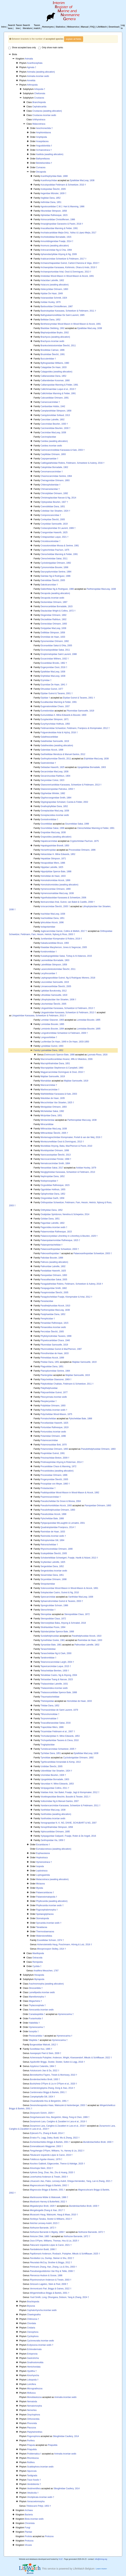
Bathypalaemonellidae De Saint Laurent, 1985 (63, 315)
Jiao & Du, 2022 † (44, 2070)
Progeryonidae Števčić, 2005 (54, 1479)
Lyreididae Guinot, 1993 (52, 1046)
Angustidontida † (44, 145)
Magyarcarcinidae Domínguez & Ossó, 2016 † (63, 1072)
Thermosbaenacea (45, 1931)
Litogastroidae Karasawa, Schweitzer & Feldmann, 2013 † (68, 1012)
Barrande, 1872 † (43, 2227)
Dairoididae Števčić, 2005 (53, 580)
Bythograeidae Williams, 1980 (55, 363)
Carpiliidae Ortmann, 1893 (53, 454)
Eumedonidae (47, 710)
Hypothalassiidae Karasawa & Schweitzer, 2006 (63, 897)
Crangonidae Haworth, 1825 (54, 532)
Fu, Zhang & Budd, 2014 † (47, 2133)
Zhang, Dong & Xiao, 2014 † (52, 2088)
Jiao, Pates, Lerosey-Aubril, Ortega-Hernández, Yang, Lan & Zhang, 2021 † (71, 2181)
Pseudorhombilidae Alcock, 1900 (56, 1505)
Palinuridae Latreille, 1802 (53, 1266)
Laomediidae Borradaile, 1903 (55, 960)
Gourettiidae (46, 824)
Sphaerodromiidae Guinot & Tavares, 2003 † (62, 1601)
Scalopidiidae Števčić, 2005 (54, 1553)
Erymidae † (46, 680)
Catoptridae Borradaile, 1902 (54, 467)
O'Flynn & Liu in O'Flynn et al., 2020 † (53, 2083)
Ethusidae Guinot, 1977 (52, 689)
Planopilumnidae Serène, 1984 (55, 1371)
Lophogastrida (43, 1875)
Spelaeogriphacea (44, 1914)
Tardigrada (32, 2475)
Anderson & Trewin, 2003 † (49, 2177)
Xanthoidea (53, 1818)
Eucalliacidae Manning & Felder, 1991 (59, 702)
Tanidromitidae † (48, 1657)
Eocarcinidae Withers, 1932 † (55, 658)
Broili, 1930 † (45, 2079)
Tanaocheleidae (48, 1649)
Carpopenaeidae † (49, 458)
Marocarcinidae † (49, 1085)
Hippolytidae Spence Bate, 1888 (56, 871)
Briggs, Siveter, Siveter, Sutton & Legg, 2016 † (57, 2062)
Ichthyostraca (38, 119)
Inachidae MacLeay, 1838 (53, 914)
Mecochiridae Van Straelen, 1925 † (57, 1102)
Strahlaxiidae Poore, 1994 (53, 1627)
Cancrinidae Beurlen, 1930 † (54, 424)
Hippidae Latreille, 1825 (52, 867)
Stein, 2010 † (41, 2168)
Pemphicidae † (48, 1318)
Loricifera (31, 2384)
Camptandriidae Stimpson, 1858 (56, 410)
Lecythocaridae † (49, 973)
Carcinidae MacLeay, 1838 (53, 432)
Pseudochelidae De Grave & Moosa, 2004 (61, 1501)
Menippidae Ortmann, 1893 (54, 1107)
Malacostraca (38, 124)
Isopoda (40, 1866)
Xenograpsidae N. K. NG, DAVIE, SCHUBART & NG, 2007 (69, 1823)
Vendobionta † (34, 2484)
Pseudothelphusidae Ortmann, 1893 (98, 1449)
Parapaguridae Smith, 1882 (54, 1288)
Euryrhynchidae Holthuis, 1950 (55, 724)
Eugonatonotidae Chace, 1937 (55, 706)
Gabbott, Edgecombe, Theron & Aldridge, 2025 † (57, 2163)
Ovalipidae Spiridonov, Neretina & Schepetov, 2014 (65, 1214)
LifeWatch (102, 27)
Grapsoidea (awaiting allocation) (56, 836)
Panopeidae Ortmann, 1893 (54, 1275)
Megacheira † (35, 2001)
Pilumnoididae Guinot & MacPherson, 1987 (61, 1349)
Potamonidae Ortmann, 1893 (54, 1449)
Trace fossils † (34, 2480)
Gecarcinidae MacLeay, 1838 (54, 771)
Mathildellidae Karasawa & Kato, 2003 (59, 1094)
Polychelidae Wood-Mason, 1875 (56, 1414)
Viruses (28, 2545)
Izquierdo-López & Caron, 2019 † (51, 2155)
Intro (3, 27)
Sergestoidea (54, 1570)
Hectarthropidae (48, 850)
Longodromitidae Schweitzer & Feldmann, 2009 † (64, 1033)
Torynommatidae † (49, 1718)
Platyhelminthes (34, 2432)
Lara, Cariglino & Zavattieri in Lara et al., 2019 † (58, 2121)
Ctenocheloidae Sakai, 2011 (54, 558)
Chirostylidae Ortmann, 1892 (54, 493)
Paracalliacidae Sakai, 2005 (54, 1279)
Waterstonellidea (44, 1936)
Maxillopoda (38, 1953)
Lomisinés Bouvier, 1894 (52, 1028)
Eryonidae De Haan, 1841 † (54, 684)
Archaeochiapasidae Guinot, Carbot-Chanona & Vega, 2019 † (69, 263)
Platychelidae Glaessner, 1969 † (56, 1379)
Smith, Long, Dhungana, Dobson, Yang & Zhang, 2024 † (59, 2297)
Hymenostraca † (44, 1862)
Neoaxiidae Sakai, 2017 (52, 1167)
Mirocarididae (47, 1124)
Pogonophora (33, 2436)
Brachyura (52, 341)
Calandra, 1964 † (43, 2066)
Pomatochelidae (48, 1418)
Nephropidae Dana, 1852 (53, 1176)
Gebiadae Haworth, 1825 (52, 767)
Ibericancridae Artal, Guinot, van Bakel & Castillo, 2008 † (68, 902)
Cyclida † (36, 1966)
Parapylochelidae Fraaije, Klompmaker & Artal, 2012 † (66, 1297)
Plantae (28, 2532)
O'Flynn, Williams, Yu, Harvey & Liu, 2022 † (57, 2150)
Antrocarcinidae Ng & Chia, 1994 (56, 250)
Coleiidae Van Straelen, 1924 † (55, 511)
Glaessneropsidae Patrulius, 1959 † (58, 789)
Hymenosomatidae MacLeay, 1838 (57, 893)
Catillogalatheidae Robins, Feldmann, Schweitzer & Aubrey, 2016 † (72, 463)
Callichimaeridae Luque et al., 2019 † (58, 389)
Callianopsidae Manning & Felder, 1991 (59, 385)
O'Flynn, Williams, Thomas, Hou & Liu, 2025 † (54, 2240)
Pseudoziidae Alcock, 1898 (53, 1514)
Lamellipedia (42, 1992)
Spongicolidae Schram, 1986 (54, 1605)
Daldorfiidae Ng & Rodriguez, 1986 (57, 589)
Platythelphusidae (49, 1388)
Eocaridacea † (43, 1844)
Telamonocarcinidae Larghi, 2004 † (57, 1662)
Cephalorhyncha (42, 2310)
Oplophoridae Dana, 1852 (53, 1194)
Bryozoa (31, 2306)
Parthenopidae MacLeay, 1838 (101, 589)
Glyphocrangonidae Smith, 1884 (56, 797)
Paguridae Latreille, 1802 (52, 1223)
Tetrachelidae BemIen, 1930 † (55, 1670)
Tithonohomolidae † (50, 1714)
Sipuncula (32, 2471)
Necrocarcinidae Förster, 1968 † (56, 1159)
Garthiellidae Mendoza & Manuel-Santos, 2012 (63, 754)
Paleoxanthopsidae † (51, 1253)
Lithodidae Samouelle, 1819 (54, 995)
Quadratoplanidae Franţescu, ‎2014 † (58, 1527)
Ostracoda (37, 1957)
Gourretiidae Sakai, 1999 (77, 824)
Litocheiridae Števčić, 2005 (53, 1004)
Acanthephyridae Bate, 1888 (53, 176)
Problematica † (34, 2453)
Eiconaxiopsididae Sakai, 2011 (55, 650)
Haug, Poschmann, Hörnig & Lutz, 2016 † (64, 1944)
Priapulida (52, 2445)
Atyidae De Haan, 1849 (51, 293)
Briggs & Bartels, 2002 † (49, 2185)
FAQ (92, 27)
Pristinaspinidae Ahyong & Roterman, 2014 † (62, 1462)
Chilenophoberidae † (50, 484)
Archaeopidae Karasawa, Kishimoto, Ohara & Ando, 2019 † (68, 267)
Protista (28, 2536)
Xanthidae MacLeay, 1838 (80, 1597)
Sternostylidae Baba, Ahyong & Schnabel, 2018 (63, 1623)
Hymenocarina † (66, 2014)
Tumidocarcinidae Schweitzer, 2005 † (58, 1749)
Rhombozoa (33, 2458)
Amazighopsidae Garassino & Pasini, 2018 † (61, 224)
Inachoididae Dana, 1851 (52, 918)
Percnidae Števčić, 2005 (52, 1331)
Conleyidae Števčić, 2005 (53, 519)
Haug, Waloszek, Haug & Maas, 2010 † (54, 2214)
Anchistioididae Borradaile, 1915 (55, 237)
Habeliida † (34, 2023)
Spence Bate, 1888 (59, 1054)
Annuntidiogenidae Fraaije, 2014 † (56, 241)
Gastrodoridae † (48, 763)
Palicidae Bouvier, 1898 (52, 1257)
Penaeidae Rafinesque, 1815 (54, 1323)
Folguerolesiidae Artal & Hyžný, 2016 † (59, 732)
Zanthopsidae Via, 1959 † (53, 1840)
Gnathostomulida (35, 2362)
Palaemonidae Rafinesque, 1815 (56, 1231)
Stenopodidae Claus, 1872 (77, 1614)
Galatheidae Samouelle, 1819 (55, 741)
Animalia (29, 58)
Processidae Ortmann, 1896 (82, 850)
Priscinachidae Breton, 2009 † (55, 1458)
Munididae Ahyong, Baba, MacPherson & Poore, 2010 (66, 1146)
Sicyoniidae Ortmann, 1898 (54, 1579)
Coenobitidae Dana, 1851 (53, 506)
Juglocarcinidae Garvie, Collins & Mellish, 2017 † (64, 931)
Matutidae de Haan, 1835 (53, 1098)
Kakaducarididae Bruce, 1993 (55, 943)
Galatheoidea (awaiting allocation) (57, 745)
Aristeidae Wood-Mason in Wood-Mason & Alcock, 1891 (67, 276)
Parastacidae (47, 1301)
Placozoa (31, 2427)
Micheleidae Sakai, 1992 (52, 1111)
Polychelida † (54, 1410)
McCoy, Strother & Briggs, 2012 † (51, 2262)
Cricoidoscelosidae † (50, 541)
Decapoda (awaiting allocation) (55, 593)
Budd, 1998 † (43, 2249)
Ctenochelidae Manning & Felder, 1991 (59, 554)
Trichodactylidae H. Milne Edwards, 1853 (60, 1736)
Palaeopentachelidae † (51, 1245)
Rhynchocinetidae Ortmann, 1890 (57, 1549)
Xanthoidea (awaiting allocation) (56, 1814)
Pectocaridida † (36, 2036)
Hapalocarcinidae (49, 841)
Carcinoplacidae (48, 437)
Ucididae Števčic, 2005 (51, 1766)
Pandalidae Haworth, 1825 (53, 1270)
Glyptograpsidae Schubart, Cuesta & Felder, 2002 (64, 802)
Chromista (30, 2523)
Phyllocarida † (50, 1905)
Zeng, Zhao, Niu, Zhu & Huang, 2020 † (52, 2172)
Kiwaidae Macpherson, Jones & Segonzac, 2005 (64, 947)
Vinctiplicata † (40, 2497)
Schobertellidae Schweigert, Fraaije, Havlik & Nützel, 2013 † (69, 1557)
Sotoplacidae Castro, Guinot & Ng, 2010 (60, 1592)
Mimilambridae (48, 1120)
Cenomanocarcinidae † (52, 471)
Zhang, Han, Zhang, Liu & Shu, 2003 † (53, 2267)
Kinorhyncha (33, 2375)
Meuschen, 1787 (46, 1970)
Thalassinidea (54, 1688)
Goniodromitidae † (49, 819)
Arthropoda (32, 85)
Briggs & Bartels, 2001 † (48, 2092)
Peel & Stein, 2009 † (45, 2053)
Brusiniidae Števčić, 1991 (53, 354)
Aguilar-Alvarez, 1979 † (46, 2159)
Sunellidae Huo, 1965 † (41, 2049)
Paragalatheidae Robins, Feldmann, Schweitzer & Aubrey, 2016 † (72, 1284)
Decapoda (41, 172)
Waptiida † (34, 2040)
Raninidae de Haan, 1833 (53, 1531)
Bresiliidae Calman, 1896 (52, 350)
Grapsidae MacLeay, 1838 (53, 832)
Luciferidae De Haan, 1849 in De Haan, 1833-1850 (65, 1041)
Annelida (31, 80)
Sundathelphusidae (50, 1636)
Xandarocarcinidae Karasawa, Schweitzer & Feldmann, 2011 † (71, 1805)
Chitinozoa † (33, 2319)
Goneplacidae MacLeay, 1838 (55, 810)
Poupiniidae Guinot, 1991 (53, 1453)
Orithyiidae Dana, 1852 (52, 1210)
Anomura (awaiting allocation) (54, 245)
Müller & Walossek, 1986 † (49, 2197)
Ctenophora (32, 2332)
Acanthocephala (34, 63)
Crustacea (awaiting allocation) (47, 111)
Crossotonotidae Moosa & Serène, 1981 (60, 545)
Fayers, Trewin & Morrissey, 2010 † (53, 2075)
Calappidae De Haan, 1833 (54, 367)
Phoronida (32, 2423)
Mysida (39, 1888)
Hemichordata (34, 2367)
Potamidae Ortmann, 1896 (53, 1436)
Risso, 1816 (97, 1054)
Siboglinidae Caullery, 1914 (66, 2436)
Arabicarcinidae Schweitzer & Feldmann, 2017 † (63, 258)
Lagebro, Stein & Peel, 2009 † (49, 2284)
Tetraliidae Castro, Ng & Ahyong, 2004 (59, 1675)
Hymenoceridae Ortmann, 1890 (56, 889)
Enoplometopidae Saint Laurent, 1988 (59, 654)
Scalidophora (40, 2466)
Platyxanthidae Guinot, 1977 (54, 1392)
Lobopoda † (32, 2379)
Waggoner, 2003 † (46, 2146)
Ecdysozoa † (40, 2345)
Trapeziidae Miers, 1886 (52, 1727)
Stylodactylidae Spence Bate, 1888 (57, 1631)
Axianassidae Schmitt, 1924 (53, 298)
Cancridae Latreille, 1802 (52, 419)
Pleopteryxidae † (49, 1401)
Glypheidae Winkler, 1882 (53, 793)
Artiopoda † (39, 89)
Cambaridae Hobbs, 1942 (53, 406)
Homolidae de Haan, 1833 (53, 876)
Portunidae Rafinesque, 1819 (54, 1427)
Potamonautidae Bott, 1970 (54, 1444)
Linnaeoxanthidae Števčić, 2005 (56, 986)
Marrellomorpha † (37, 1996)
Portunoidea (53, 1431)
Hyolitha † (32, 2371)
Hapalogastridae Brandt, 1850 (55, 845)
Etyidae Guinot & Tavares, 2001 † (57, 693)
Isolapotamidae (48, 927)
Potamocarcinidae (49, 1440)
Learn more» (101, 2569)
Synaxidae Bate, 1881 (51, 1644)
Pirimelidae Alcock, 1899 (52, 1357)
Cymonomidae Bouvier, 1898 (54, 567)
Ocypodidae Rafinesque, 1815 (55, 1185)
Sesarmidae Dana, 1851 (52, 1575)
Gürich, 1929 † (42, 2113)
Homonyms (48, 27)
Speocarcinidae (48, 1597)
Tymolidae (45, 1757)
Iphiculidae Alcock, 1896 (52, 922)
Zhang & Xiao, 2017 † (47, 2210)
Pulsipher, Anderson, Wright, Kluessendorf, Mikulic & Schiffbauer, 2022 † (71, 2057)
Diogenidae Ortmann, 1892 (53, 615)
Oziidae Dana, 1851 (50, 1218)
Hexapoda (39, 1975)
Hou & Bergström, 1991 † (49, 2101)
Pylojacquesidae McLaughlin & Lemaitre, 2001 (63, 1523)
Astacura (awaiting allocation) (54, 284)
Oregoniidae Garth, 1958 (52, 1198)
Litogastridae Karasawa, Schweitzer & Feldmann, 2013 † (68, 1008)
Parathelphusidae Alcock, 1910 (55, 1305)
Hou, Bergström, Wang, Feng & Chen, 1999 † (59, 2117)
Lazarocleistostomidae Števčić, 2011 (58, 969)
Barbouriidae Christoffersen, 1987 (57, 306)
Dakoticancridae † (49, 584)
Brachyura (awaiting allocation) (55, 337)
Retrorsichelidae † (49, 1544)
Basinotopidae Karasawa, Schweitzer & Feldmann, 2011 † (68, 311)
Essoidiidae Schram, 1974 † (50, 1940)
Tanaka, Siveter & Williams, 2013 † (51, 2219)
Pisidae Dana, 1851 (50, 1362)
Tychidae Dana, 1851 (51, 1753)
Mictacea (40, 1883)
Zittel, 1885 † (40, 2236)
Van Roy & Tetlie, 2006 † (52, 2271)
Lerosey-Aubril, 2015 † (44, 2223)
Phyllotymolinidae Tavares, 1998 (56, 1336)
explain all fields (73, 39)
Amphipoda (41, 137)
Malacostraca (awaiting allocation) (52, 1879)
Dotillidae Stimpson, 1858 (53, 632)
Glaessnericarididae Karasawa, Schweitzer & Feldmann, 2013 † (71, 784)
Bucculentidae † (48, 358)
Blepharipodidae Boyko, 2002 (55, 332)
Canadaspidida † (37, 2014)
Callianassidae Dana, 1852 (53, 376)
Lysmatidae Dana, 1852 (52, 1050)
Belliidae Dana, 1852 (50, 319)
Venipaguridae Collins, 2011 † (55, 1788)
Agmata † (31, 67)
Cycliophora (32, 2336)
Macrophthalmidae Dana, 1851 (55, 1063)
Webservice (73, 27)
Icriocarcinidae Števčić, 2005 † (55, 906)
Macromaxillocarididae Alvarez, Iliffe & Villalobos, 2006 (67, 1059)
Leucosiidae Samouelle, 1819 (55, 982)
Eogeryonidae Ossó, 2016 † (54, 667)
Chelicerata (39, 93)
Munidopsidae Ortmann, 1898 (55, 1150)
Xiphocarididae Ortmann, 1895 (55, 1831)
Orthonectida (33, 2419)
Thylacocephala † (37, 2005)
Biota (34, 2519)
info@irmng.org (101, 2559)
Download (114, 27)
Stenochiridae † (48, 1610)
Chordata (31, 2323)
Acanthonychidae (48, 180)
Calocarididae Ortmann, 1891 (55, 398)
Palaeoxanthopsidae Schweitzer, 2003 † (60, 1249)
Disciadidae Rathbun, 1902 (53, 619)
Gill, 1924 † (42, 2096)
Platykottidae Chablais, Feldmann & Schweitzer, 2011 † (67, 1384)
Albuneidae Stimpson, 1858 (53, 211)
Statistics (60, 27)
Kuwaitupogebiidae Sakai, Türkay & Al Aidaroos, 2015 (66, 956)
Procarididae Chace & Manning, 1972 (58, 1466)
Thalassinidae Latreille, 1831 (54, 1684)
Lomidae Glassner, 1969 (52, 1020)
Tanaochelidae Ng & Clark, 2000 (56, 1653)
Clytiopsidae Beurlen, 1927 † (54, 502)
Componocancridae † (51, 515)
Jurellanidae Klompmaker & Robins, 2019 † (61, 938)
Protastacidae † (48, 1488)
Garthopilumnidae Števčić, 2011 (56, 758)
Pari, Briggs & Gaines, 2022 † (50, 2288)
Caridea (51, 445)
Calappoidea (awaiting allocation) (56, 371)
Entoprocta (32, 2354)
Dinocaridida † (36, 1988)
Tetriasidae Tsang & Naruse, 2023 (57, 1679)
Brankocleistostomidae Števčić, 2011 (58, 345)
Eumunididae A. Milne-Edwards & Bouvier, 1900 (63, 715)
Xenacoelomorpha (36, 2501)
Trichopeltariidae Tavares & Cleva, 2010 (60, 1740)
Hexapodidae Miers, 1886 (53, 863)
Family (37, 1050)
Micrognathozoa (34, 2388)
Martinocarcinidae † (50, 1089)
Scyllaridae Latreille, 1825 (53, 1562)
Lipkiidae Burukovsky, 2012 (54, 990)
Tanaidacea (41, 1927)
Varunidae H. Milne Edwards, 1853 (57, 1783)
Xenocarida (41, 2009)
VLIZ (60, 2559)
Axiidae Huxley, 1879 (50, 302)
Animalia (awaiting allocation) (41, 72)
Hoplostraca (42, 1857)
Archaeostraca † (44, 150)
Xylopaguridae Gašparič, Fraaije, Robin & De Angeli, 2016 (68, 1836)
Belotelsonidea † (44, 163)
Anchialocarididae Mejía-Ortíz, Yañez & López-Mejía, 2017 (68, 232)
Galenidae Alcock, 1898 (52, 750)
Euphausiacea (43, 1853)
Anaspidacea (42, 141)
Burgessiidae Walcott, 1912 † (44, 2044)
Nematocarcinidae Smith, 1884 (55, 1163)
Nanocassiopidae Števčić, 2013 (56, 1154)
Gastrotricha (33, 2358)
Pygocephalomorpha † (47, 1910)
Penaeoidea (53, 1327)
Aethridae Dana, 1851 (50, 202)
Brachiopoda (33, 2301)
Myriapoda (39, 1979)
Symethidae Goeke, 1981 (53, 1640)
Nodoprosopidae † (49, 1181)
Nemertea (32, 2410)
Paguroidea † (54, 1227)
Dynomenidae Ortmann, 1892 (55, 641)
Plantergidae (47, 1375)
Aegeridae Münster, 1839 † (53, 193)
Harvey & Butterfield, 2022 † (48, 2201)
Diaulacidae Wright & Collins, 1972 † (58, 611)
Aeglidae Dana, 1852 (50, 198)
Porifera (31, 2440)
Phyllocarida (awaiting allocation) (51, 1901)
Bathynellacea (43, 158)
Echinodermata (34, 2349)
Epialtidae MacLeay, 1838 (82, 180)
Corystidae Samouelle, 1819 (54, 524)
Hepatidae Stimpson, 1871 (53, 858)
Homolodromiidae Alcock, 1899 (55, 880)
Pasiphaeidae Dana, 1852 (53, 1314)
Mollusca (31, 2393)
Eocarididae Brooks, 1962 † (54, 663)
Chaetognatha (34, 2314)
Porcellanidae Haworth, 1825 (54, 1423)
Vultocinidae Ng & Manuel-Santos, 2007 (60, 1801)
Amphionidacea (43, 132)
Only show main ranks (50, 47)
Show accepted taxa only (22, 47)
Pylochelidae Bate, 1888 (80, 1418)
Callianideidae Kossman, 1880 (55, 380)
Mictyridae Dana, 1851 (51, 1115)
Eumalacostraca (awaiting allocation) (53, 1849)
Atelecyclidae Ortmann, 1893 (54, 289)
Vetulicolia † (33, 2493)
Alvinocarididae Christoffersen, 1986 (57, 219)
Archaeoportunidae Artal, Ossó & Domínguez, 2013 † (65, 271)
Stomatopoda (42, 1918)
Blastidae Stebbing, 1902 (52, 328)
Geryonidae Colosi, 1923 (52, 780)
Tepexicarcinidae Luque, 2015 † (56, 1666)
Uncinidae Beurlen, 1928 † (53, 1775)
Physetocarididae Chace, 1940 (55, 1340)
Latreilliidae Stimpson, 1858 (54, 964)
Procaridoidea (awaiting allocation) (57, 1471)
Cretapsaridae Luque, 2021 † (54, 537)
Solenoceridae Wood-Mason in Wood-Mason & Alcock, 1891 (69, 1588)
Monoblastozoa (34, 2397)
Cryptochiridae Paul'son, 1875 (55, 550)
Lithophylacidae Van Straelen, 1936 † (58, 999)
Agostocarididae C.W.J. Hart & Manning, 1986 (62, 206)
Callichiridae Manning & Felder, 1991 (58, 393)
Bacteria (29, 2514)
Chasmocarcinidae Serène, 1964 (56, 476)
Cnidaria (31, 2327)
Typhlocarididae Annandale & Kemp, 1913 (61, 1762)
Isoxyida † (34, 2031)
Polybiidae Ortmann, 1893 (53, 1405)
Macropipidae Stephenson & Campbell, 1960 (62, 1068)
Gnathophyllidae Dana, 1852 (54, 806)
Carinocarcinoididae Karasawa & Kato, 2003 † (63, 450)
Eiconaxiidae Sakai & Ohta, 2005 (56, 645)
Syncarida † (48, 1923)
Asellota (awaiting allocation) (49, 154)
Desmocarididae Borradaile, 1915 (57, 606)
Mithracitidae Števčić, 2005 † (54, 1133)
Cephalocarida (39, 106)
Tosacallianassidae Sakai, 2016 (56, 1723)
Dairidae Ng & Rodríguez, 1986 (56, 576)
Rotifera (31, 2462)
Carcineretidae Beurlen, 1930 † (55, 428)
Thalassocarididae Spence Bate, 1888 (59, 1692)
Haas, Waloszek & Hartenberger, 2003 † (58, 2105)
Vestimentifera (34, 2488)
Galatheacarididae (49, 737)
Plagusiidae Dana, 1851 (52, 1366)
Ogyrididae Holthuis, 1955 (53, 1189)
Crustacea (39, 98)
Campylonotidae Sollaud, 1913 (55, 415)
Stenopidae (46, 1614)
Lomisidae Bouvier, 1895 (88, 1020)
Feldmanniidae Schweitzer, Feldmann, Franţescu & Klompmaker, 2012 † (75, 728)
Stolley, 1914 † (51, 1949)
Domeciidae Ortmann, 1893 (54, 623)
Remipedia (37, 1962)
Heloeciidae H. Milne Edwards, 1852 (58, 854)
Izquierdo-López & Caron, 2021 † (51, 2245)
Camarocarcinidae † (50, 402)
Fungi (27, 2527)
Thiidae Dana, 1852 (50, 1705)
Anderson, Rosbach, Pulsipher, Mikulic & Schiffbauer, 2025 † (65, 2253)
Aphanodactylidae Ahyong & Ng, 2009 (58, 254)
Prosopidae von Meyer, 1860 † (55, 1483)
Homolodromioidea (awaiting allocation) (59, 884)
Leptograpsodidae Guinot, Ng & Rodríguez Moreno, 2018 (68, 977)
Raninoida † (53, 1536)
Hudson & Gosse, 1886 (46, 2275)
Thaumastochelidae (50, 1696)
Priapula (31, 2445)
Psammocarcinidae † (51, 1497)
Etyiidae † (45, 697)
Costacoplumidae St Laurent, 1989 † (58, 528)
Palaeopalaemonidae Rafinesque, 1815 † (60, 1240)
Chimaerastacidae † (50, 489)
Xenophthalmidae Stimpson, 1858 (57, 1827)
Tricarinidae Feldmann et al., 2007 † (58, 1731)
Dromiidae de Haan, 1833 (53, 637)
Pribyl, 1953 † (38, 2506)
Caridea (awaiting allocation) (54, 441)
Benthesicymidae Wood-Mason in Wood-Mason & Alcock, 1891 (71, 324)
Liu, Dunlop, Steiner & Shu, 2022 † (52, 2258)
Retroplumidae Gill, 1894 (52, 1540)
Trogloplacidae (48, 1744)
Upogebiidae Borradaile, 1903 (91, 767)
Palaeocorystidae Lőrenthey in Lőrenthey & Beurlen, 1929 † (69, 1236)
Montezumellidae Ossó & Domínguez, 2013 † (62, 1141)
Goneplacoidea (55, 815)
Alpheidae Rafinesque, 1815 (53, 215)
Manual (84, 27)
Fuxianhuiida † (36, 2018)
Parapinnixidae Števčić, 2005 (54, 1292)
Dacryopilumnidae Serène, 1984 (56, 571)
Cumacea (40, 167)
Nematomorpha (34, 2406)
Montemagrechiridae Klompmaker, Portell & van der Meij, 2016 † (71, 1137)
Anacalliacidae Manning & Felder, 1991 (59, 228)
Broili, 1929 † (43, 2206)
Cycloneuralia (40, 2340)
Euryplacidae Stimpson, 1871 (55, 719)
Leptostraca (41, 1870)
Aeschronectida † (44, 128)
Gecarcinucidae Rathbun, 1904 (55, 776)
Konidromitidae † (49, 951)
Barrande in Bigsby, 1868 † (48, 2232)
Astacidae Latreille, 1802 (52, 280)
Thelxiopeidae (47, 1701)
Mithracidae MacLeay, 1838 (54, 1128)
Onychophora (33, 2414)
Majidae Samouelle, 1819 (53, 1076)
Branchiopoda (39, 102)
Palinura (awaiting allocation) (54, 1262)
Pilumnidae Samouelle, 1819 (80, 710)
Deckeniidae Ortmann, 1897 (54, 602)
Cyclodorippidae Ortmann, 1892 (56, 563)
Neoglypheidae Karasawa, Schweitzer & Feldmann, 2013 (68, 1172)
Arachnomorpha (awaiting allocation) (46, 1984)
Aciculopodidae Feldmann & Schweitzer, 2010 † (63, 184)
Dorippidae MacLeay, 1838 (53, 628)
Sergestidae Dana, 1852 (52, 1566)
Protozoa (49, 2536)
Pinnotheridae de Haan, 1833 (55, 1353)
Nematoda (32, 2401)
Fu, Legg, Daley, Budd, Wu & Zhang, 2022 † (55, 2137)
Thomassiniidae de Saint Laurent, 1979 (59, 1710)
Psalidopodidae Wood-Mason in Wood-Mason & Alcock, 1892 (70, 1492)
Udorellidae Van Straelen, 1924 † (56, 1770)
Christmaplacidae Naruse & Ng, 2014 (58, 497)
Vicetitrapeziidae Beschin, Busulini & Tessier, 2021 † (65, 1796)
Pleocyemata (54, 1397)
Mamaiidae (46, 1080)
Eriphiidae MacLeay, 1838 (53, 676)
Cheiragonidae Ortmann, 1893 (55, 480)
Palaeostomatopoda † (46, 1897)
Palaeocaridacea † (45, 1892)
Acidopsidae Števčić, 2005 (53, 189)
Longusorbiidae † (49, 1037)
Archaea (29, 2510)
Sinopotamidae (48, 1584)
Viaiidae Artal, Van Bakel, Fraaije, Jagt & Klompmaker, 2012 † (70, 1792)
